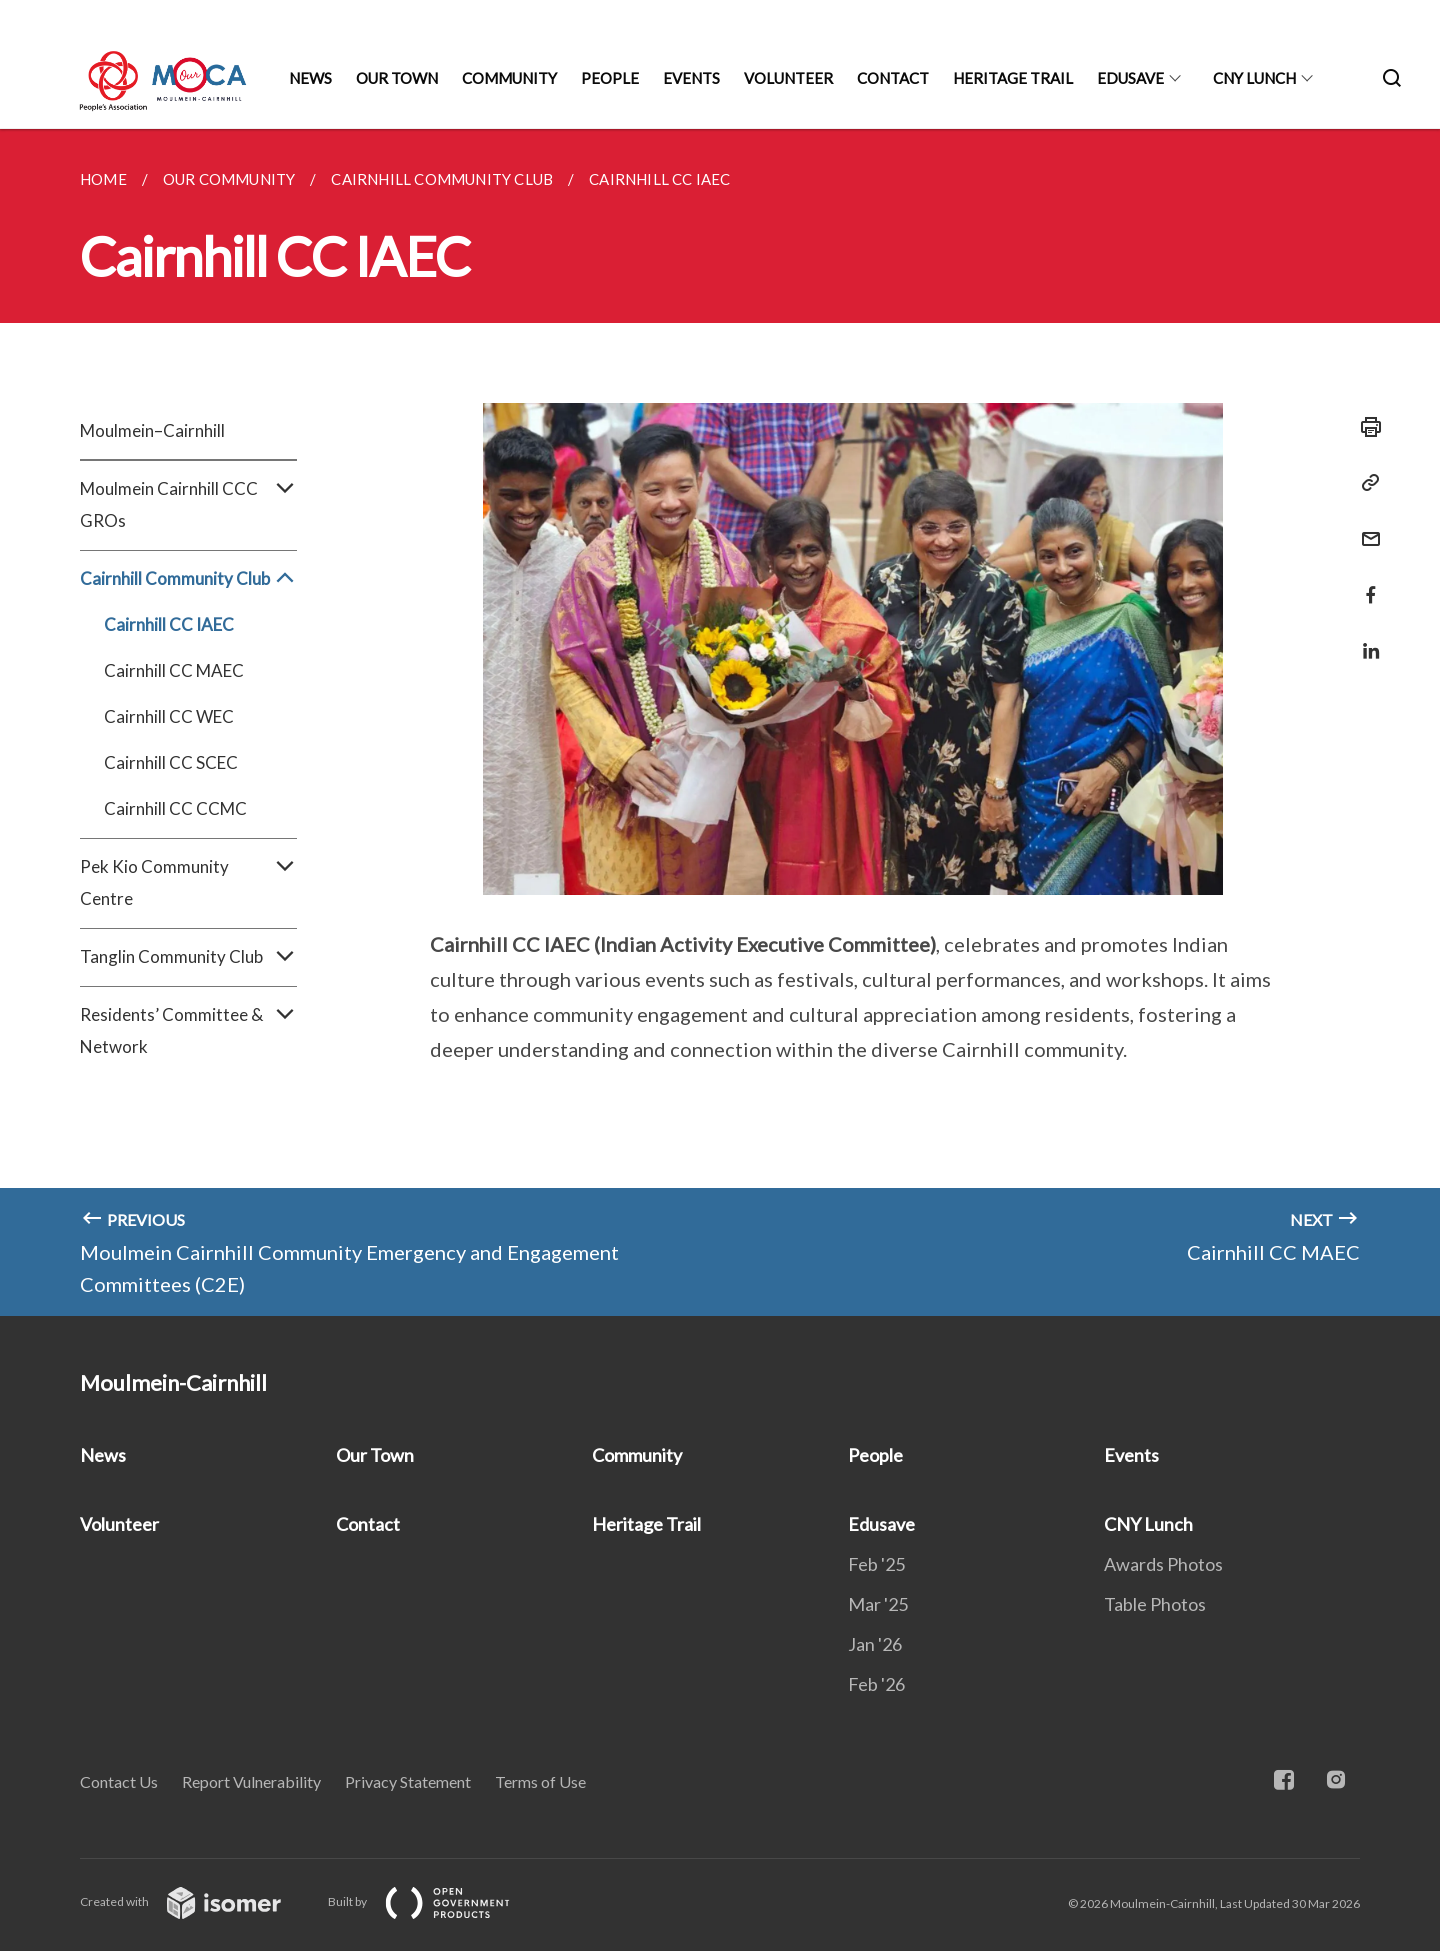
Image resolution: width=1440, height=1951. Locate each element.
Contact (893, 78)
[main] (720, 722)
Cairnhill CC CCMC (175, 808)
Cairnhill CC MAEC (174, 670)
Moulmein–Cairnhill (152, 430)
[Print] (1365, 427)
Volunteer (788, 78)
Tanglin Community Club (188, 957)
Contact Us (119, 1781)
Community (509, 78)
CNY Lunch (1254, 78)
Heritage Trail (1013, 78)
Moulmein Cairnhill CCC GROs (188, 505)
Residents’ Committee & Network (188, 1031)
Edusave (1130, 78)
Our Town (397, 78)
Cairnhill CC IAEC (169, 624)
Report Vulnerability (251, 1781)
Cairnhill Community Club (188, 579)
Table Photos (1155, 1604)
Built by (435, 1901)
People (610, 78)
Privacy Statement (408, 1781)
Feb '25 (876, 1564)
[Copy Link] (1365, 483)
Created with (196, 1901)
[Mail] (1365, 526)
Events (691, 78)
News (310, 78)
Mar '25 (878, 1604)
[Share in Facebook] (1365, 582)
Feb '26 (876, 1684)
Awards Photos (1163, 1564)
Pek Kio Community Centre (188, 883)
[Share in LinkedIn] (1365, 638)
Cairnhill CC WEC (169, 716)
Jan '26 (875, 1644)
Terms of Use (540, 1781)
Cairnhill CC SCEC (171, 762)
